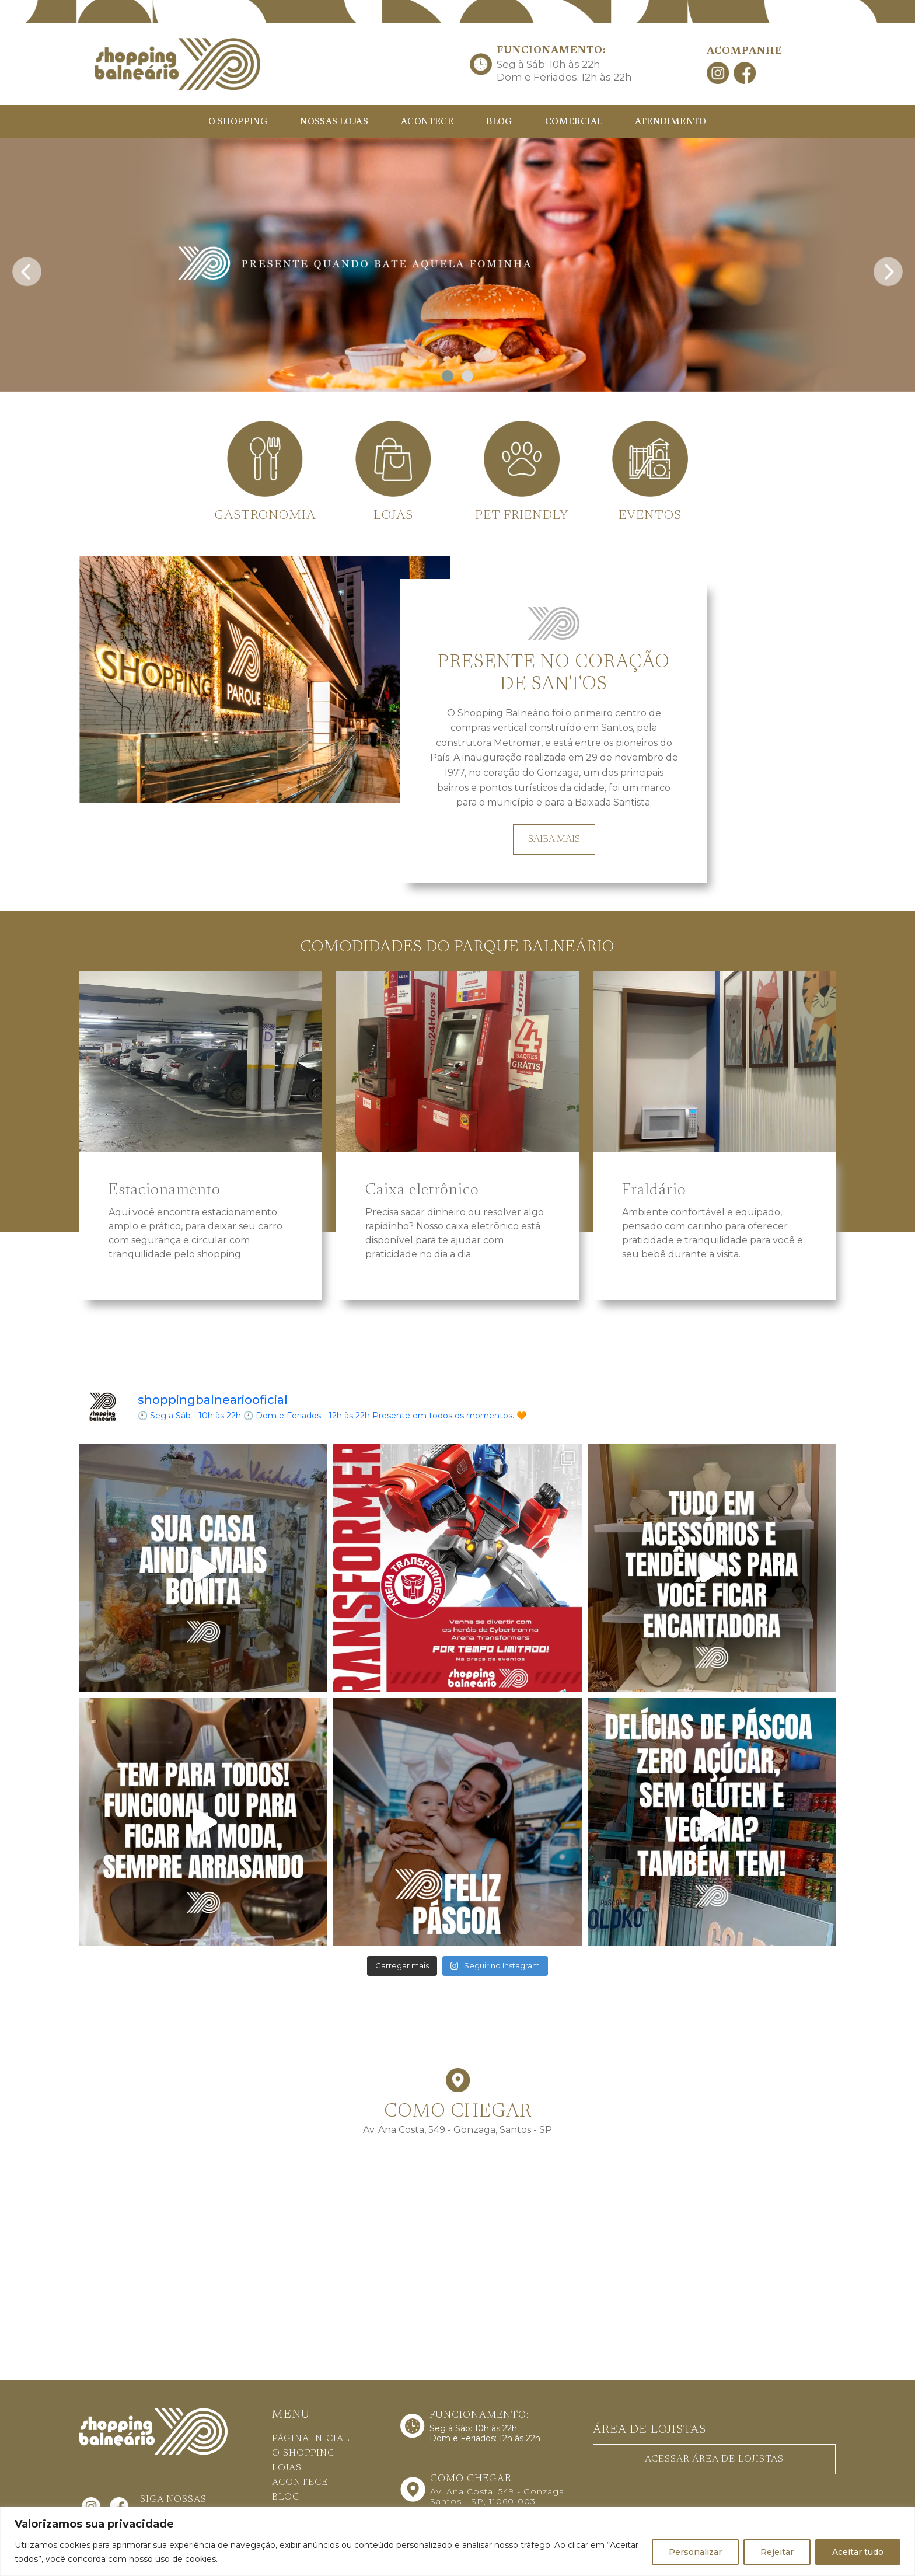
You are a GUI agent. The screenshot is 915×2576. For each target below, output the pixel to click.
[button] (448, 376)
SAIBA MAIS (554, 839)
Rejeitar (777, 2552)
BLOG (499, 122)
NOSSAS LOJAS (334, 122)
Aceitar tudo (857, 2552)
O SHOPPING (237, 122)
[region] (457, 2541)
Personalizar (695, 2552)
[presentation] (26, 268)
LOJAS (287, 2468)
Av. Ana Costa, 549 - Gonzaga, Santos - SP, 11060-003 (498, 2496)
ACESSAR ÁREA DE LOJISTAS (714, 2459)
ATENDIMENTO (670, 122)
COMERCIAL (574, 122)
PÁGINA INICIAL (311, 2438)
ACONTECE (427, 122)
